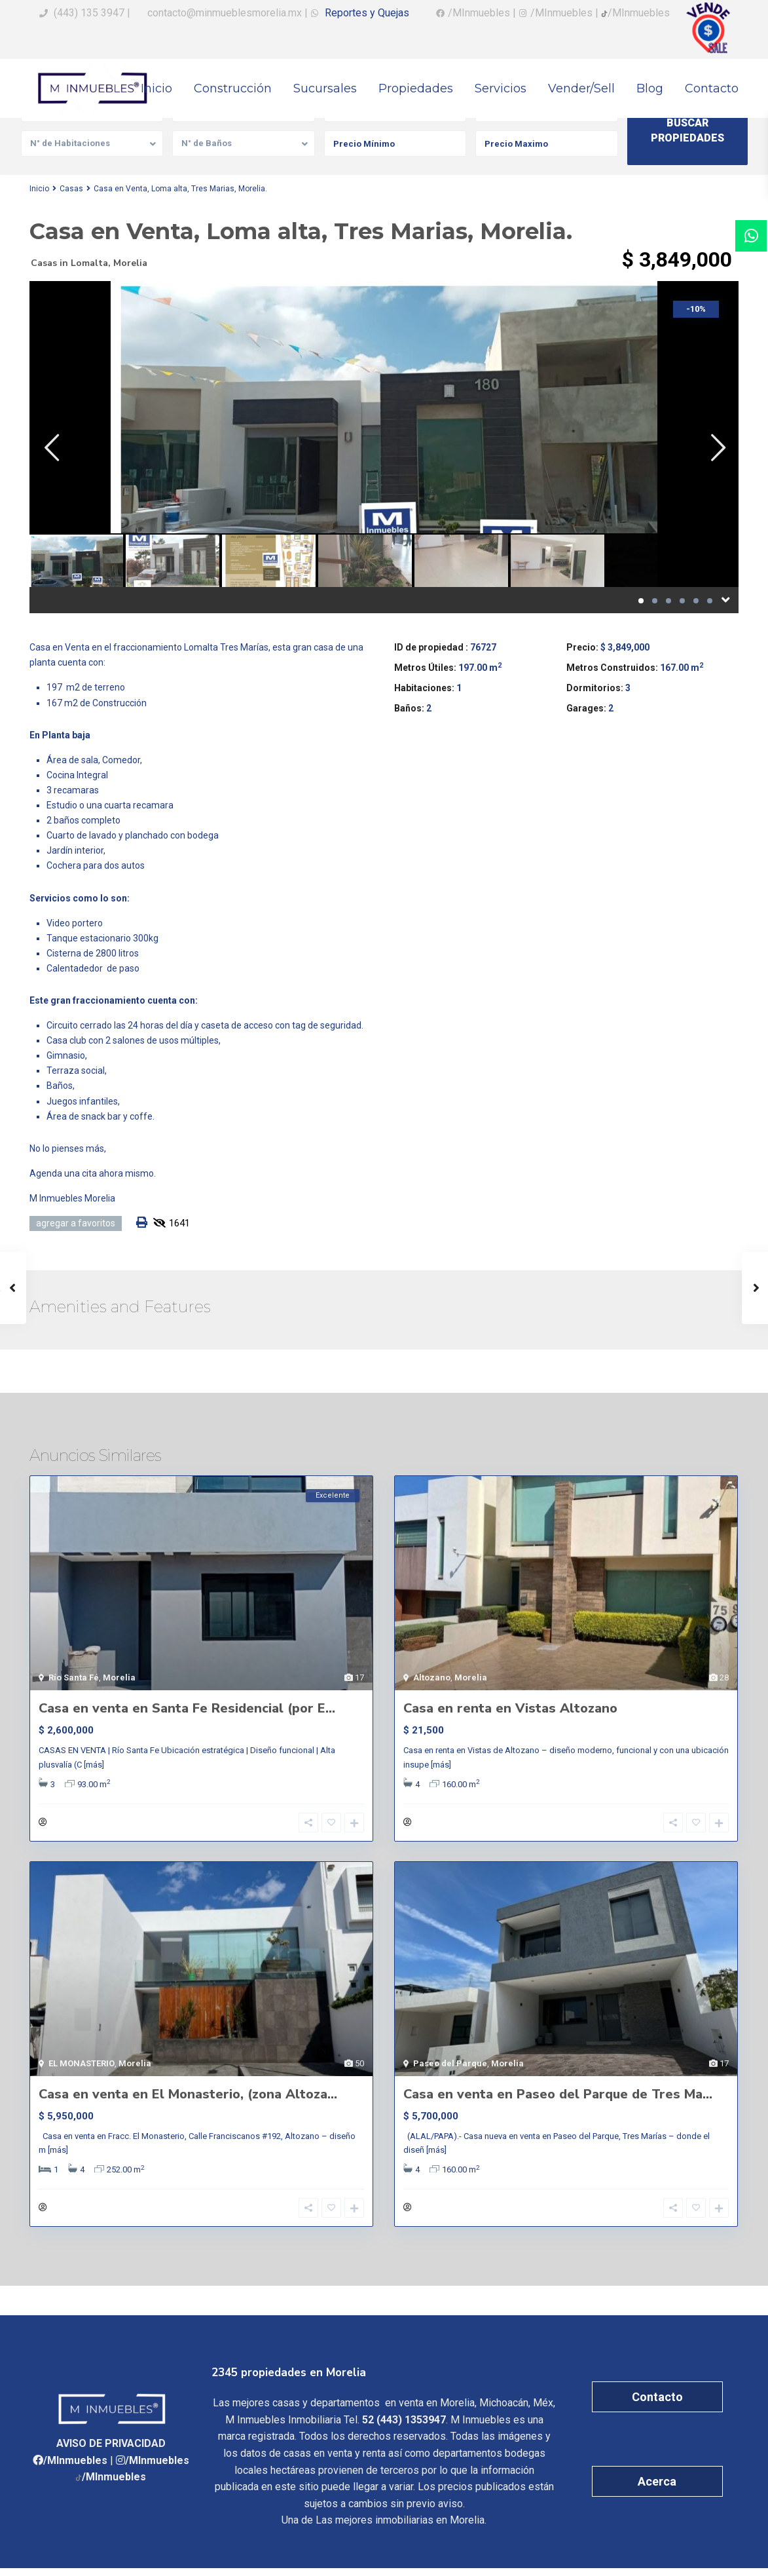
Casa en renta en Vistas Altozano (510, 1708)
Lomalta (89, 263)
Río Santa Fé (73, 1677)
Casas (71, 188)
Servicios (500, 88)
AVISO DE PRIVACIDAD (111, 2452)
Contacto (712, 88)
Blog (649, 88)
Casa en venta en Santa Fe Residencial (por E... (187, 1708)
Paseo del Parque (450, 2067)
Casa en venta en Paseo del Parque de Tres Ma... (557, 2098)
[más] (94, 1765)
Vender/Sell (581, 88)
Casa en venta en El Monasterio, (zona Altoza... (188, 2098)
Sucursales (325, 88)
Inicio (156, 88)
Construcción (233, 88)
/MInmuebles (75, 2468)
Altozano (431, 1677)
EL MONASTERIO (81, 2067)
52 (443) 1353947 (404, 2427)
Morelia (130, 263)
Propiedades (415, 88)
